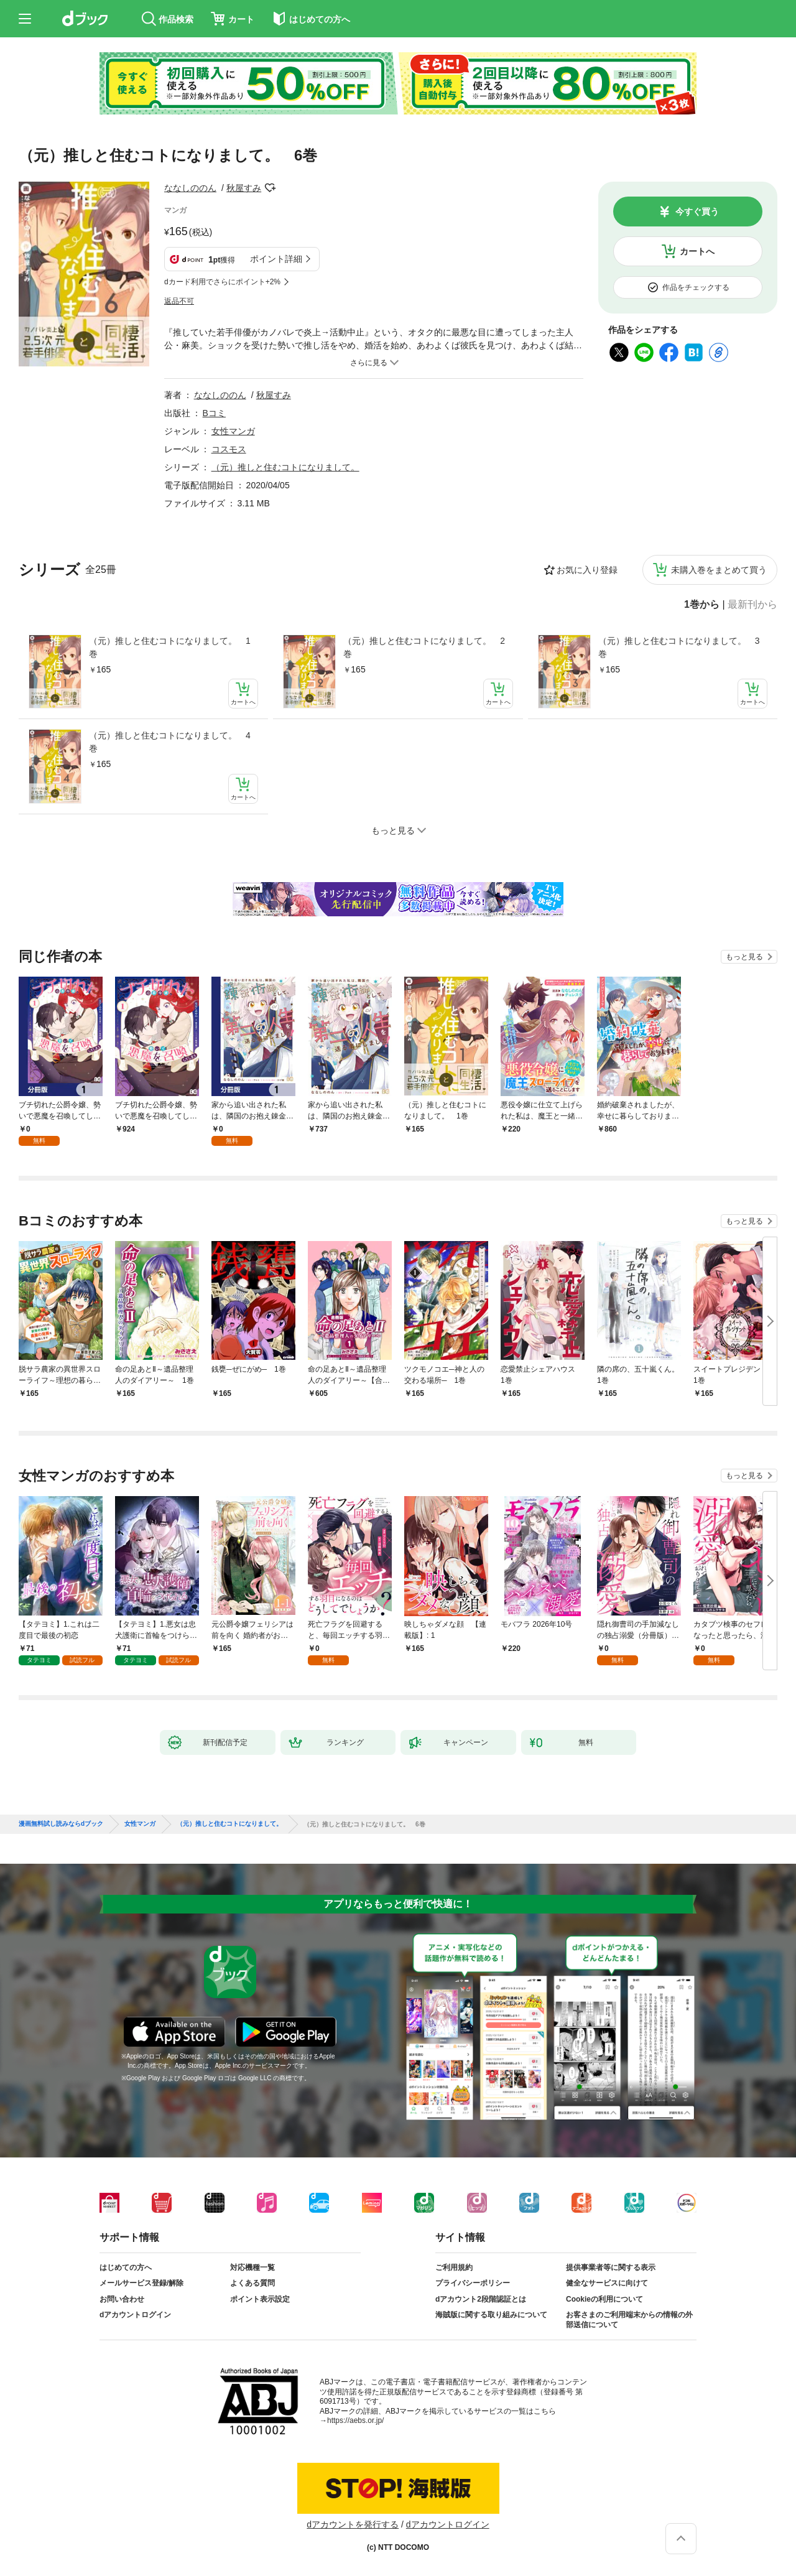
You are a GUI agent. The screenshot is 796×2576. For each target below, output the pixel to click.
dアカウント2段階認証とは (480, 2299)
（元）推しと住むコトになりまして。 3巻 (679, 647)
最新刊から (752, 605)
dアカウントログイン (135, 2314)
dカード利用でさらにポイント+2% (222, 281)
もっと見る (744, 956)
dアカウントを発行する (353, 2524)
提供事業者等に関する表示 (610, 2267)
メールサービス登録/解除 (141, 2283)
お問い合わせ (122, 2299)
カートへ (697, 251)
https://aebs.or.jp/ (355, 2420)
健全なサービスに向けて (607, 2283)
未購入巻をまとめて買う (719, 570)
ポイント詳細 (276, 259)
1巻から (702, 605)
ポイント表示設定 (260, 2299)
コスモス (228, 449)
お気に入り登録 (587, 570)
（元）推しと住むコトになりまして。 (285, 467)
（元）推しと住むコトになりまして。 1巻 (170, 647)
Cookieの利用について (604, 2299)
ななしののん (190, 188)
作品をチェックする (695, 287)
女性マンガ (233, 431)
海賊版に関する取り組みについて (491, 2314)
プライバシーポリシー (472, 2283)
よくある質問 (252, 2283)
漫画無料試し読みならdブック (61, 1824)
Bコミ (214, 413)
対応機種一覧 (252, 2267)
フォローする (270, 188)
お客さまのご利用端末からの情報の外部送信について (629, 2319)
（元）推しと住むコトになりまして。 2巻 (424, 647)
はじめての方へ (126, 2267)
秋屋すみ (243, 188)
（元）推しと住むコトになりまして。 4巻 (170, 741)
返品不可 (179, 301)
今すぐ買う (697, 211)
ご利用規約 (454, 2267)
